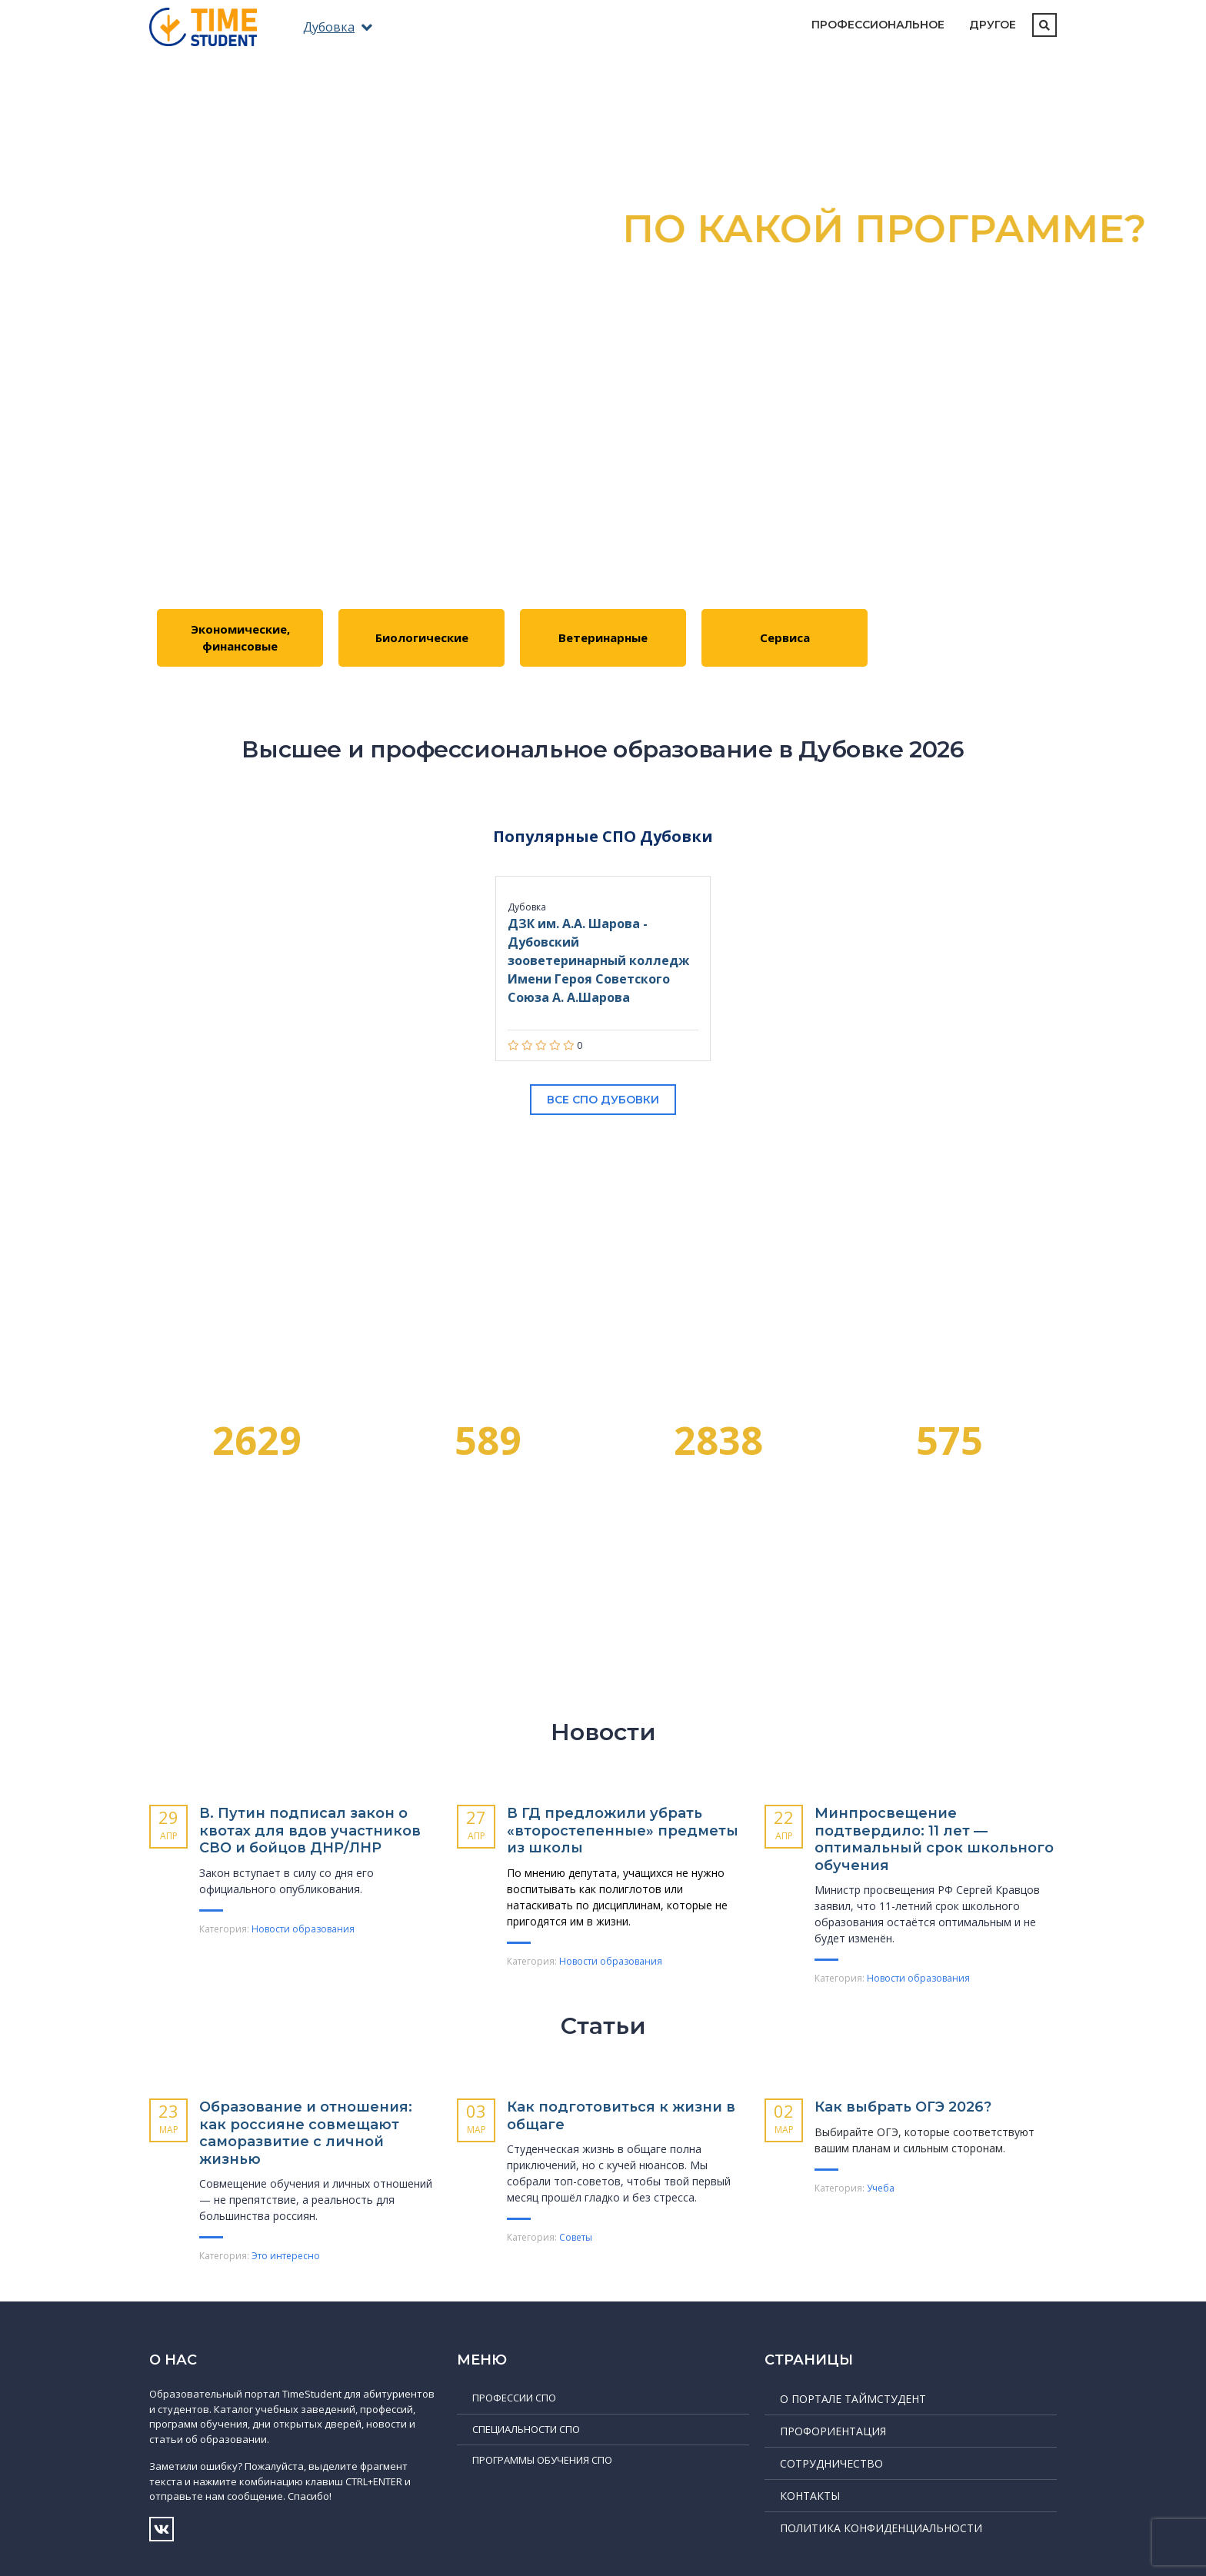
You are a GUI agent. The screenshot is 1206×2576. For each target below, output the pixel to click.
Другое (992, 25)
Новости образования (303, 1928)
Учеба (881, 2188)
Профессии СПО (514, 2398)
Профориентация (833, 2431)
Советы (575, 2237)
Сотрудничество (831, 2463)
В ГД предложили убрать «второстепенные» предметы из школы (622, 1830)
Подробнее (603, 449)
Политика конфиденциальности (881, 2528)
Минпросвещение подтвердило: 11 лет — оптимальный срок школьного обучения (934, 1839)
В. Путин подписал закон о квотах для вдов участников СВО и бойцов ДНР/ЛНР (310, 1830)
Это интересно (286, 2255)
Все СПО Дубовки (603, 1100)
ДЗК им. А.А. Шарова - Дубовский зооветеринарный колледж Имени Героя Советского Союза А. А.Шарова (598, 960)
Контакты (810, 2495)
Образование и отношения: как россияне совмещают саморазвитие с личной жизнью (305, 2133)
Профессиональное (877, 25)
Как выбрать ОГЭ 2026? (903, 2106)
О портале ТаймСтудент (853, 2398)
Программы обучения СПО (542, 2460)
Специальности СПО (526, 2429)
